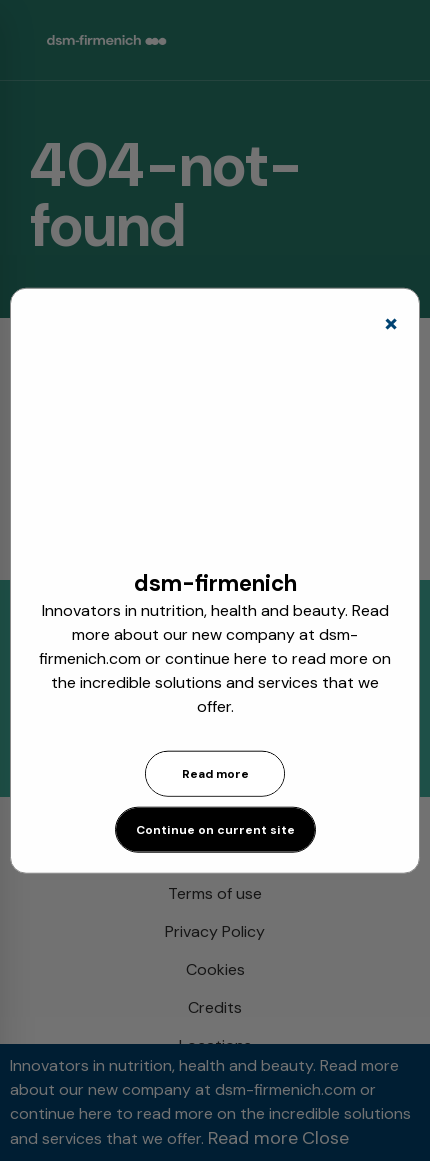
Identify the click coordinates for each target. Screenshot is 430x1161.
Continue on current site (215, 830)
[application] (215, 449)
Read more (215, 774)
